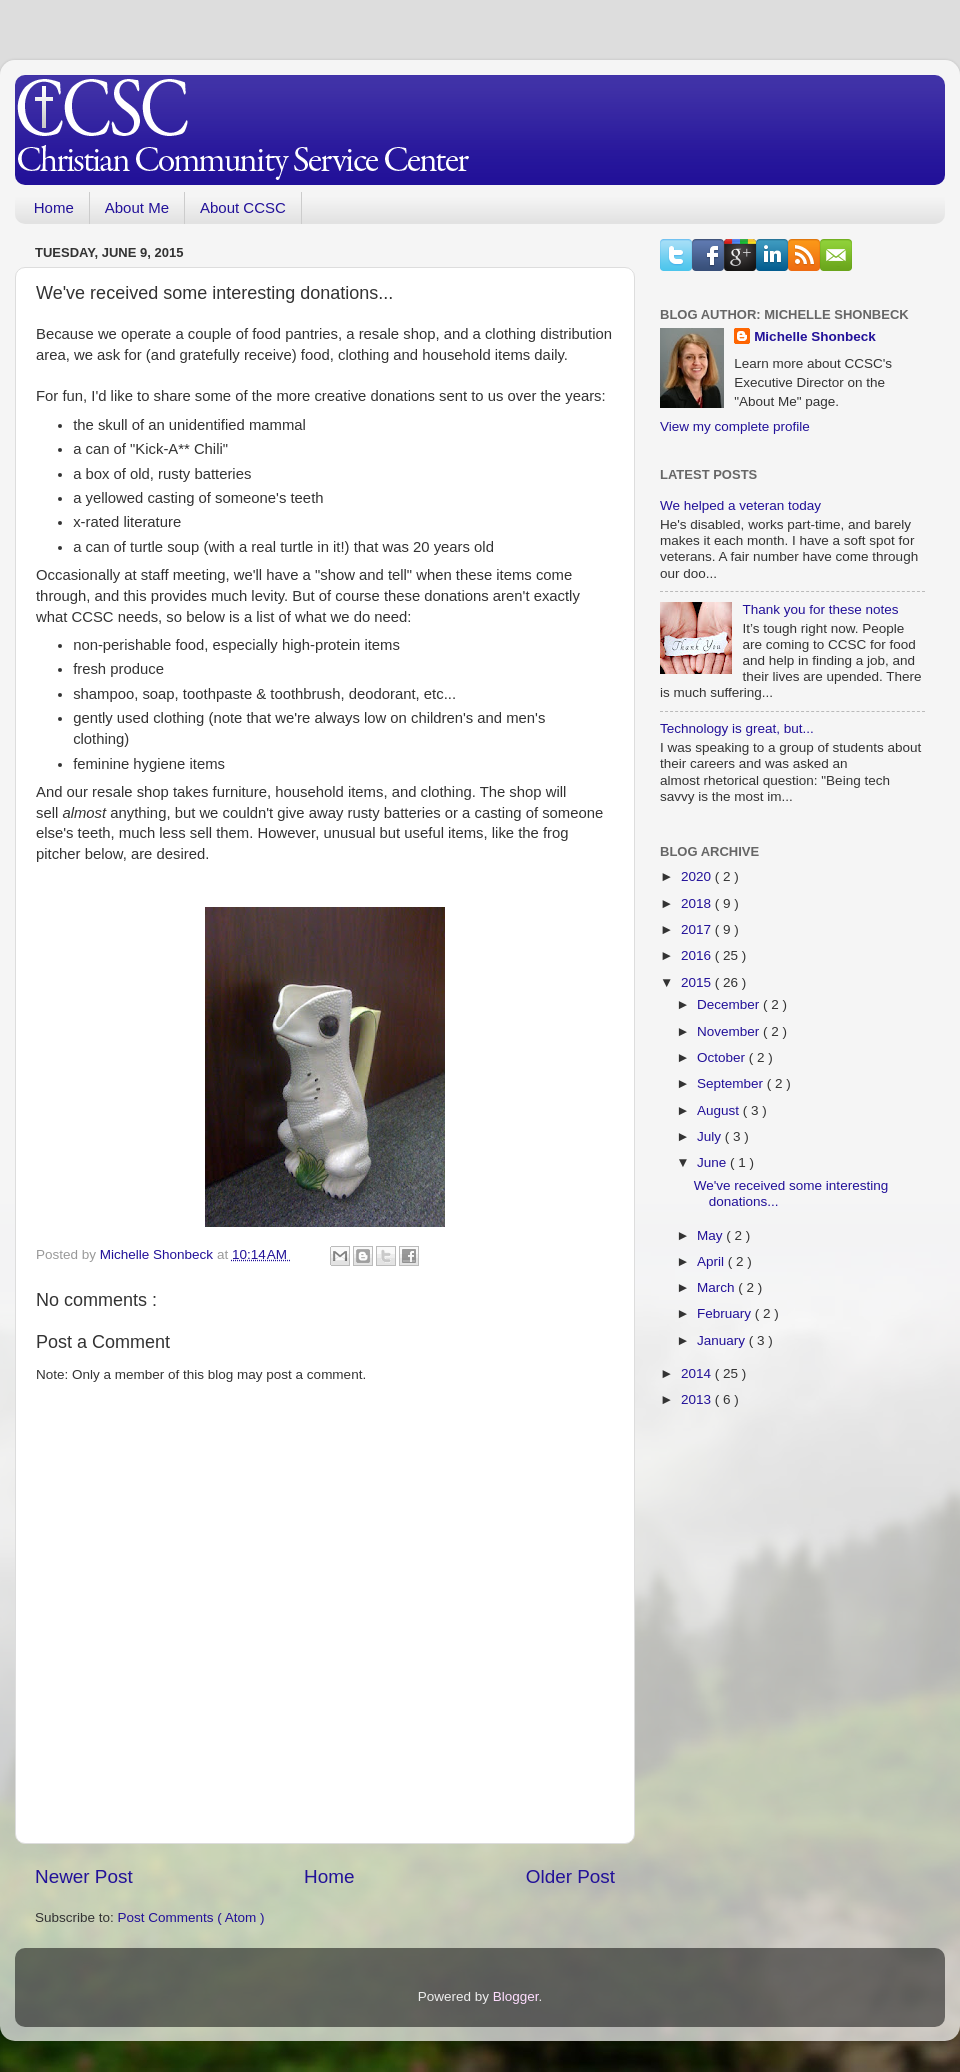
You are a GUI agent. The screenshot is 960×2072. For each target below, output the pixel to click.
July (711, 1136)
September (732, 1083)
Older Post (570, 1876)
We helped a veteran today (740, 505)
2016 (698, 955)
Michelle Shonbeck (815, 336)
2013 (698, 1399)
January (723, 1340)
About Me (137, 207)
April (712, 1261)
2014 (698, 1373)
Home (54, 207)
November (730, 1031)
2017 (698, 929)
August (720, 1110)
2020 (698, 876)
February (726, 1313)
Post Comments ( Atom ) (191, 1917)
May (711, 1235)
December (730, 1004)
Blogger (516, 1996)
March (717, 1287)
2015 (698, 982)
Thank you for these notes (820, 609)
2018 (698, 903)
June (713, 1162)
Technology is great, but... (737, 728)
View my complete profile (735, 426)
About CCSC (243, 207)
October (723, 1057)
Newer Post (84, 1876)
